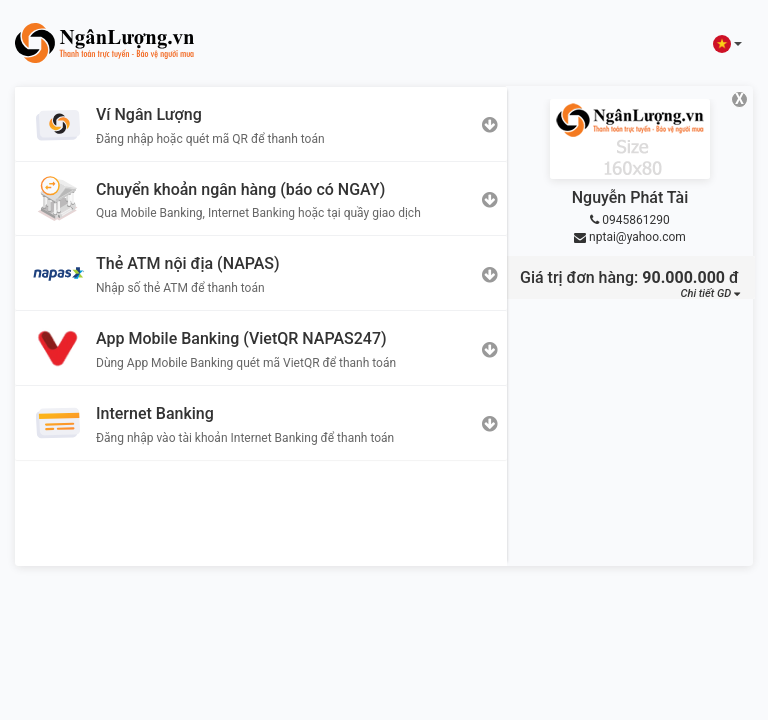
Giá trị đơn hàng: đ (629, 277)
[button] (727, 43)
